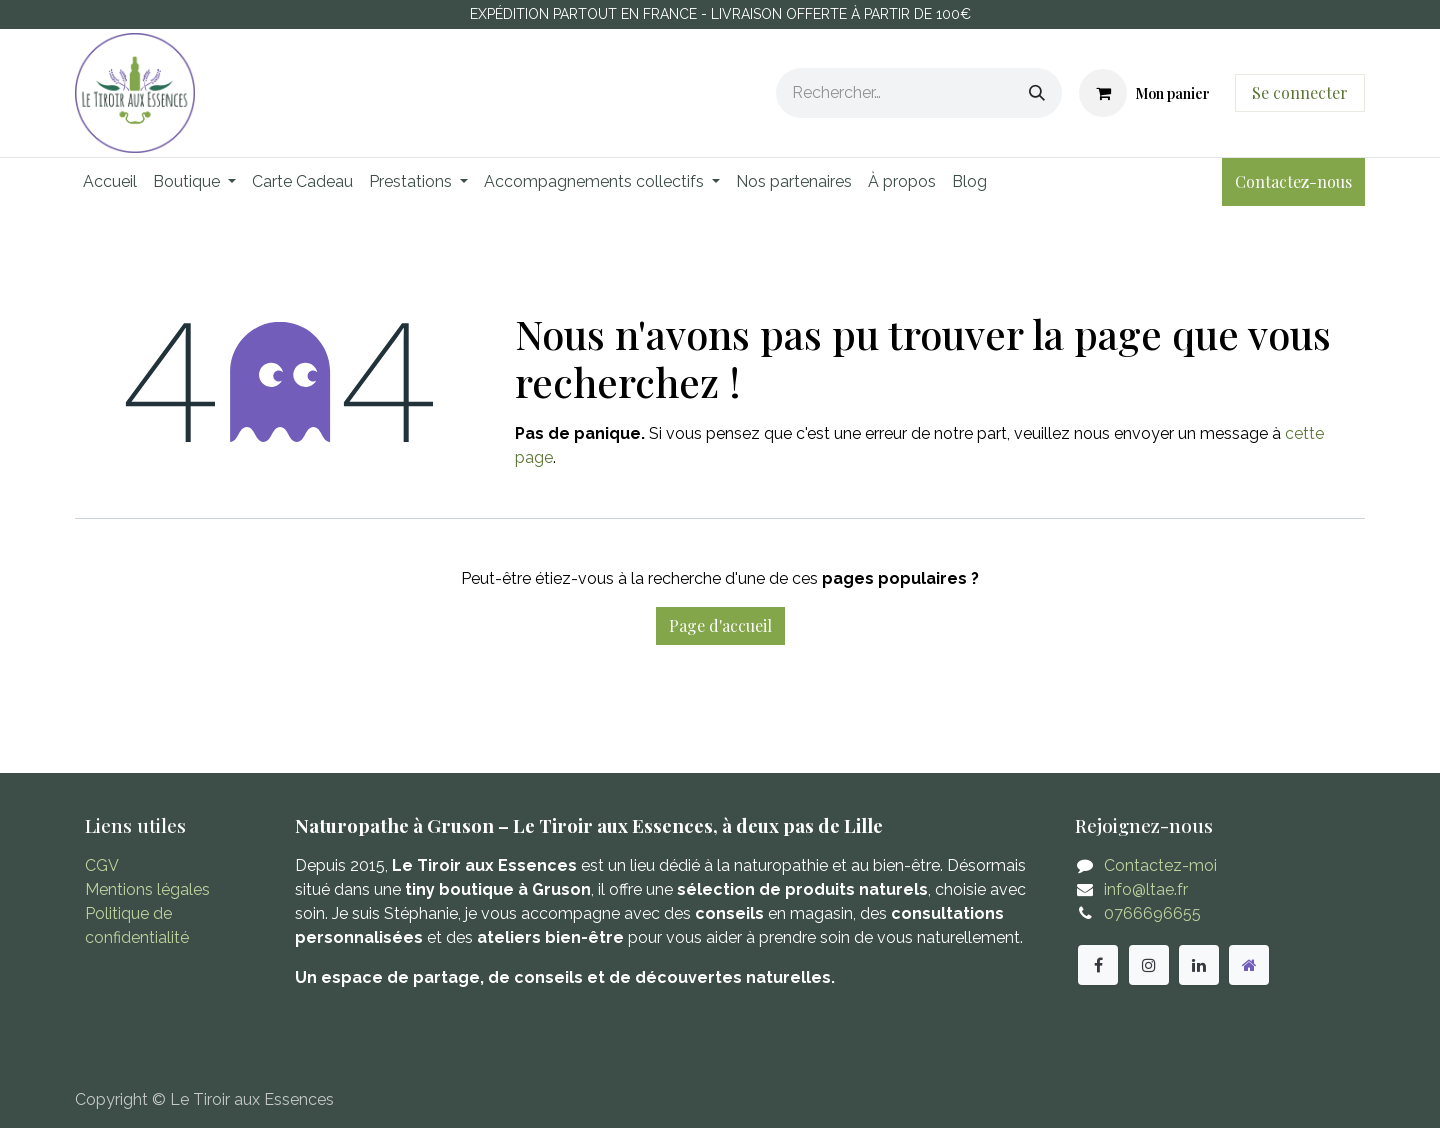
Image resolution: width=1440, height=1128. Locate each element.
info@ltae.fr (1146, 889)
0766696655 (1152, 913)
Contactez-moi (1160, 865)
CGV (102, 865)
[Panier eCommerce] (1144, 93)
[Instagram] (1149, 965)
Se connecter (1300, 92)
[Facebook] (1098, 965)
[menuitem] (110, 182)
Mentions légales (147, 889)
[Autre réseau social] (1249, 965)
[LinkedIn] (1199, 965)
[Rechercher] (1037, 93)
